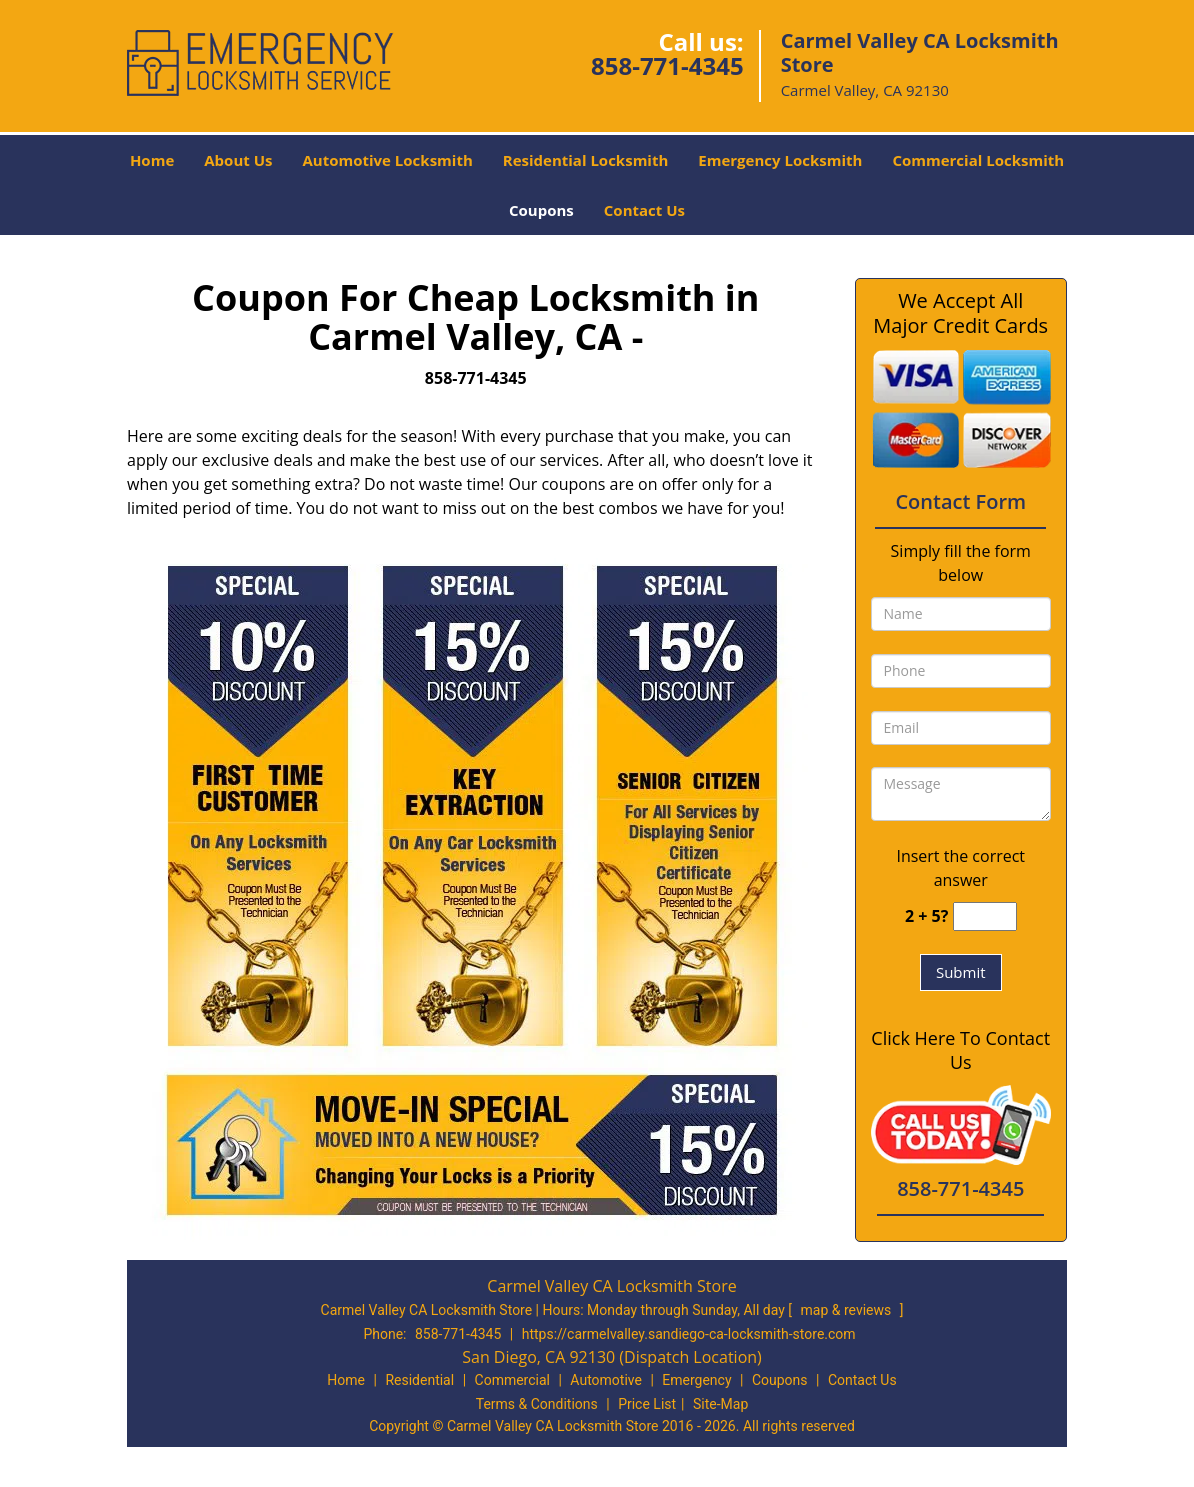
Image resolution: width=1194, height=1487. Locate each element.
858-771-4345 (667, 65)
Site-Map (720, 1404)
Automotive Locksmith (387, 160)
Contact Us (644, 210)
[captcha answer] (985, 916)
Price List (647, 1404)
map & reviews (848, 1310)
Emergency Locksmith (780, 160)
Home (152, 160)
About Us (238, 160)
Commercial (512, 1380)
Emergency (696, 1380)
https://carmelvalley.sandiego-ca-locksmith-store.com (689, 1334)
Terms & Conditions (537, 1404)
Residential (419, 1380)
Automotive (606, 1380)
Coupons (541, 210)
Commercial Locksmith (978, 160)
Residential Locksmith (586, 160)
